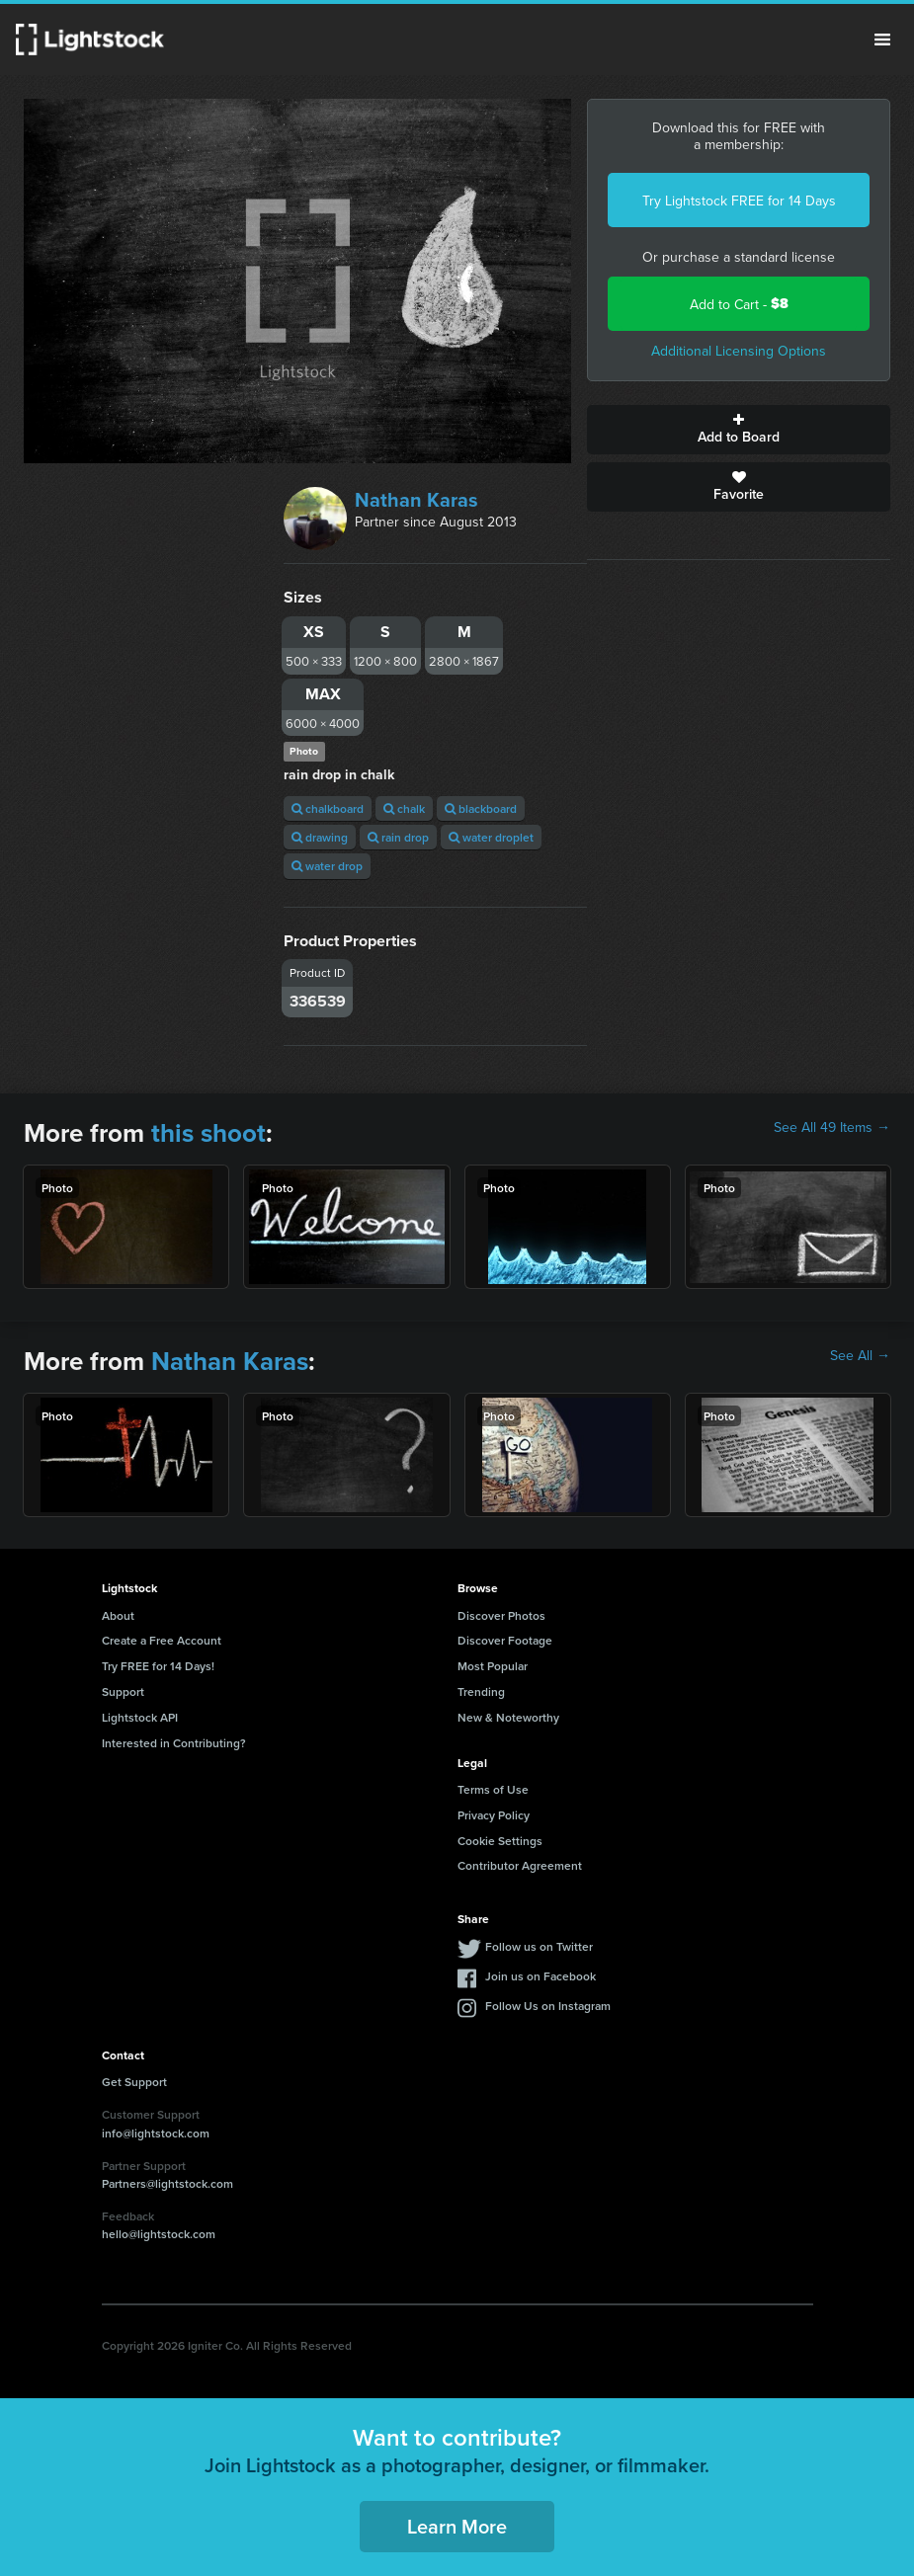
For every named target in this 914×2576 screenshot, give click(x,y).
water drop (327, 865)
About (118, 1615)
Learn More (457, 2526)
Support (123, 1691)
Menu (882, 39)
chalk (404, 808)
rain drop (398, 837)
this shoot (208, 1133)
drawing (319, 837)
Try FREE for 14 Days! (158, 1665)
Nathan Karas (416, 499)
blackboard (481, 808)
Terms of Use (493, 1789)
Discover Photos (501, 1615)
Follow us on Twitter (539, 1946)
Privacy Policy (493, 1815)
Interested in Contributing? (174, 1742)
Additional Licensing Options (738, 351)
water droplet (491, 837)
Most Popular (492, 1665)
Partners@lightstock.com (167, 2183)
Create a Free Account (161, 1640)
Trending (481, 1691)
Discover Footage (504, 1640)
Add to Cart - (739, 303)
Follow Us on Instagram (548, 2005)
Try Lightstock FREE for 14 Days (739, 200)
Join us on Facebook (540, 1976)
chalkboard (327, 808)
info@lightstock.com (155, 2133)
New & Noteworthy (508, 1717)
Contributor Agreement (519, 1865)
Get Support (134, 2081)
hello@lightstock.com (158, 2233)
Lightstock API (140, 1717)
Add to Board (739, 429)
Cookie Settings (499, 1840)
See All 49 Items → (832, 1127)
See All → (860, 1355)
